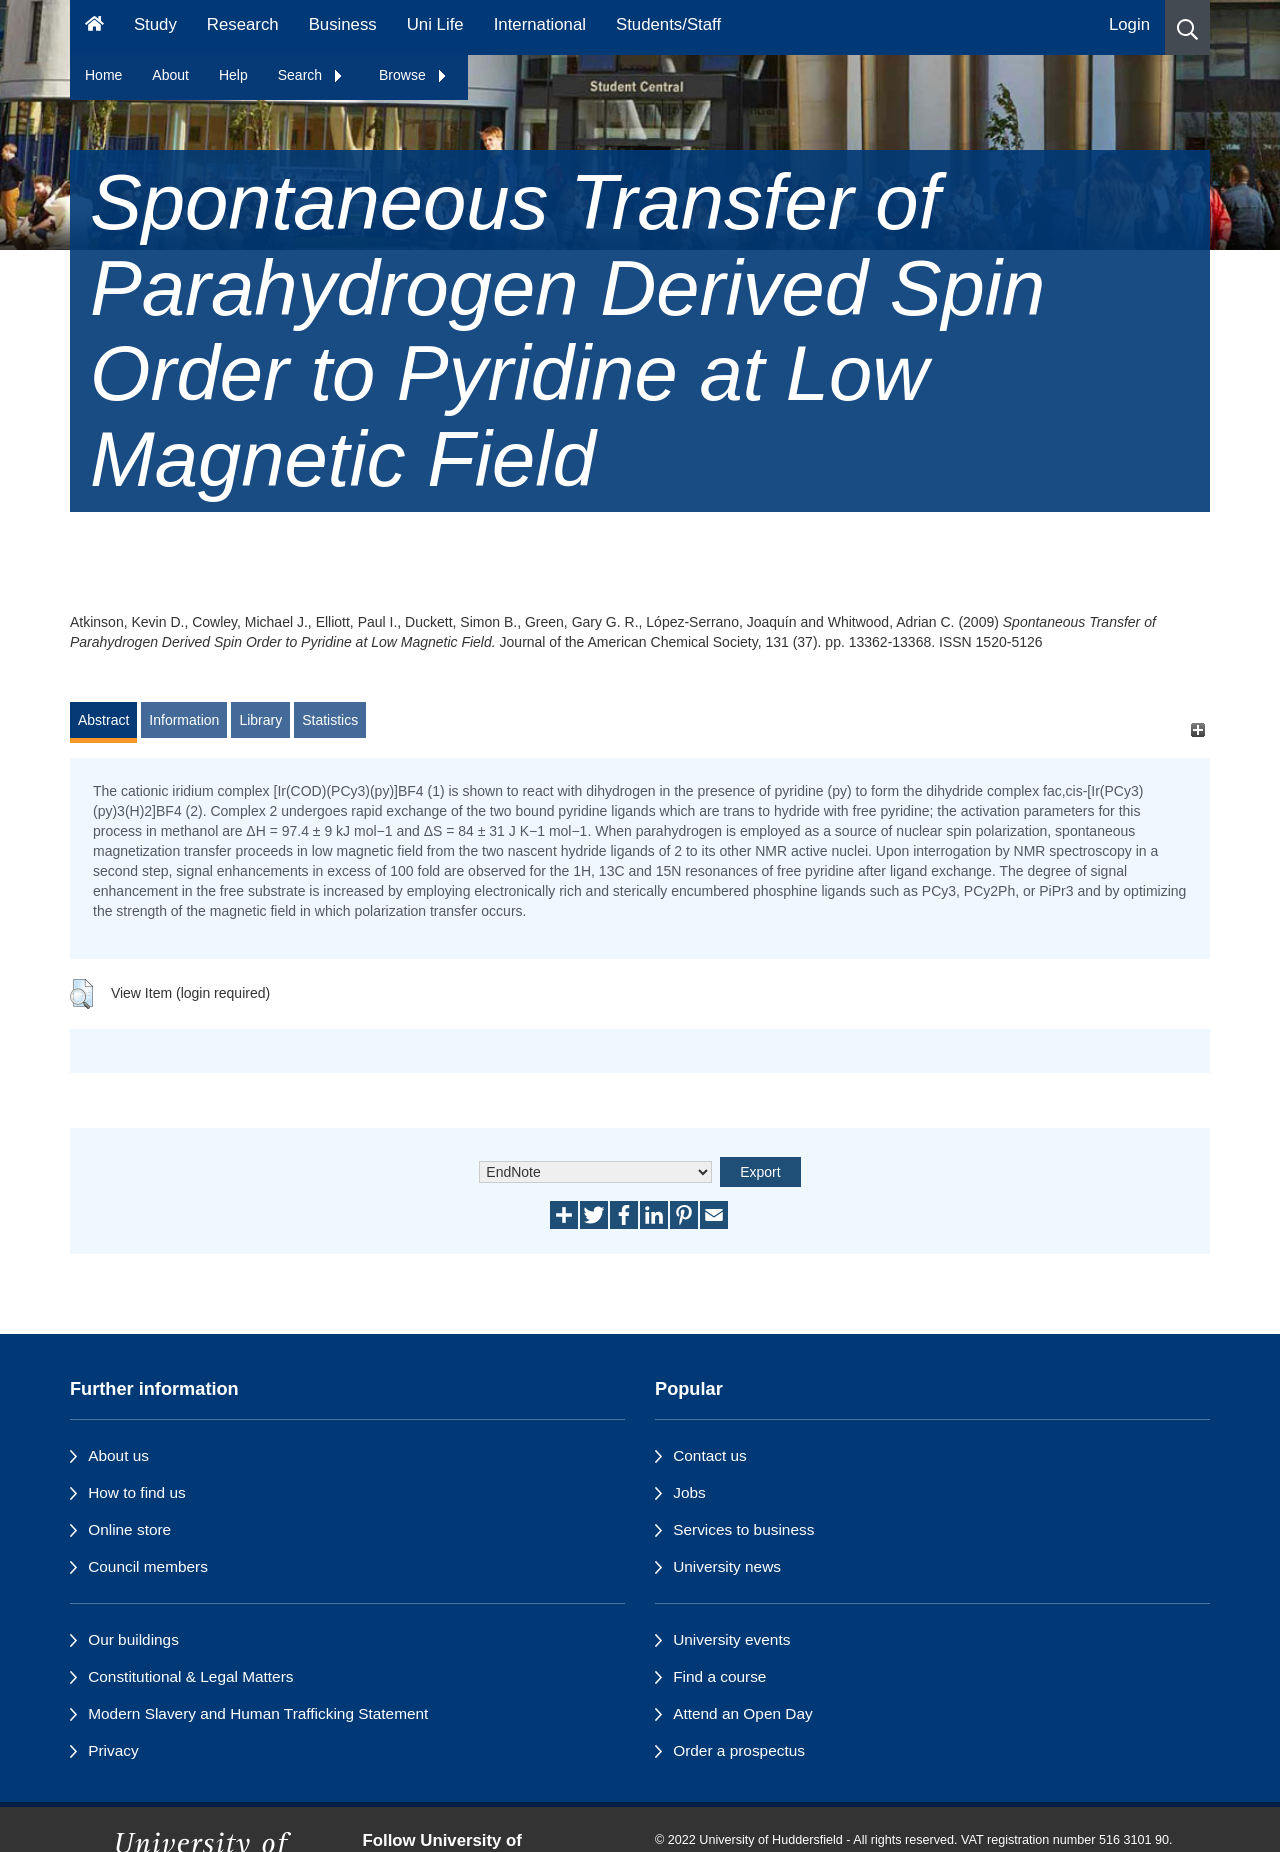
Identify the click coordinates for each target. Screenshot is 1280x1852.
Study (155, 24)
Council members (148, 1566)
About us (118, 1455)
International (540, 24)
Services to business (743, 1529)
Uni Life (435, 24)
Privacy (113, 1750)
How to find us (137, 1492)
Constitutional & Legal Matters (190, 1676)
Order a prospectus (739, 1750)
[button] (1187, 27)
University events (731, 1639)
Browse (413, 75)
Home (103, 75)
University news (727, 1566)
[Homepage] (94, 27)
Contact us (710, 1455)
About (170, 75)
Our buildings (133, 1639)
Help (233, 75)
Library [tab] (260, 720)
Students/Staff (668, 24)
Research (243, 24)
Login (1129, 24)
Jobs (689, 1492)
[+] (1197, 729)
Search (311, 75)
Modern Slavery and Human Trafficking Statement (258, 1713)
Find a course (719, 1676)
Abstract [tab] (103, 720)
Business (343, 24)
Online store (129, 1529)
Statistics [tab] (330, 720)
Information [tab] (184, 720)
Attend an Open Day (742, 1713)
